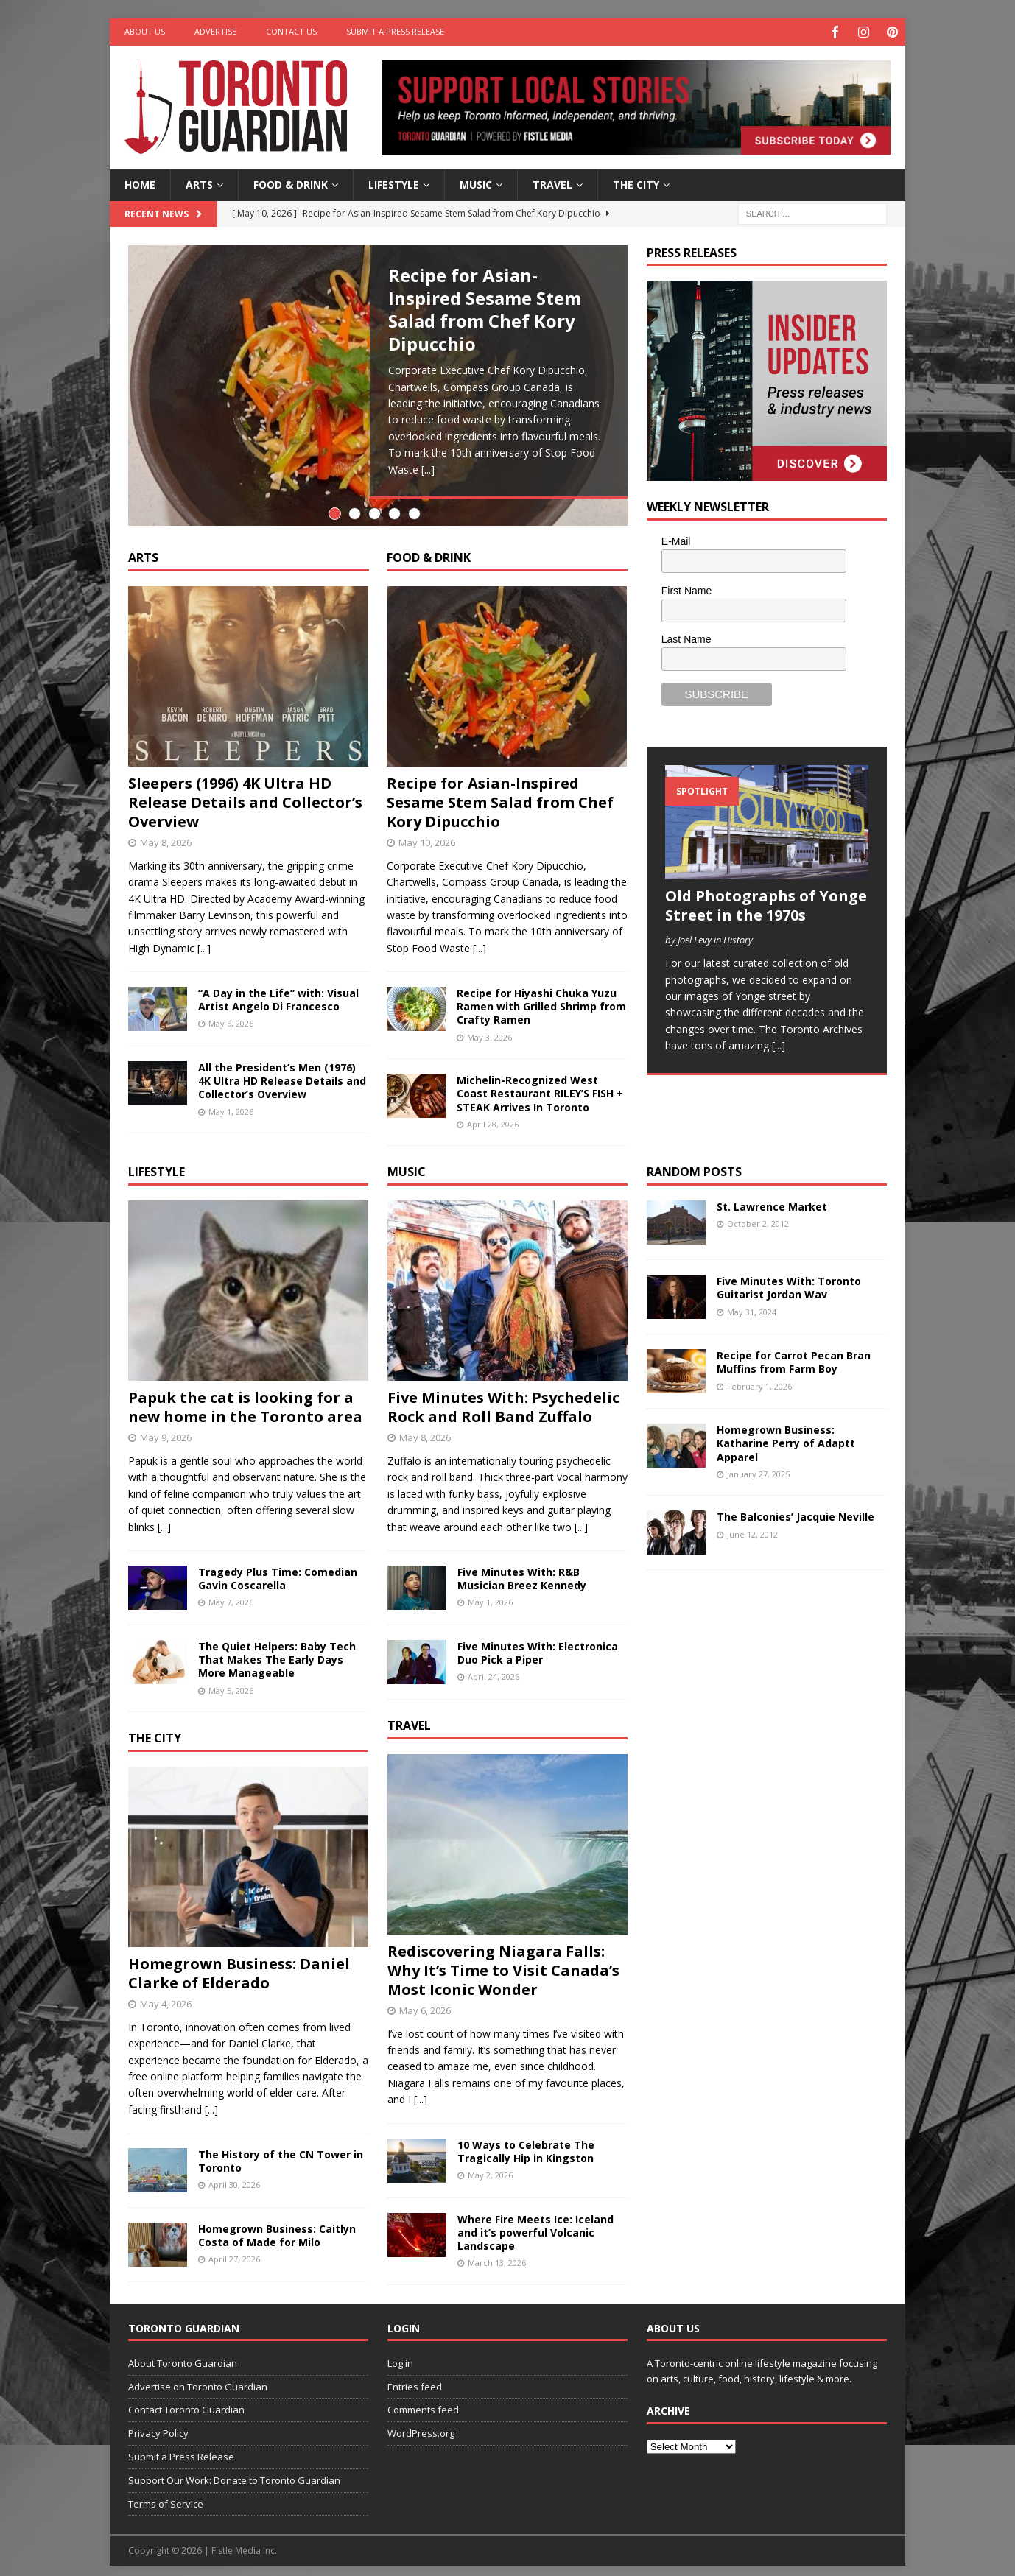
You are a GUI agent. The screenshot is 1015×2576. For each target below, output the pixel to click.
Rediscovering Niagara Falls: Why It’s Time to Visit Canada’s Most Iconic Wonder (503, 1962)
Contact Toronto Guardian (186, 2402)
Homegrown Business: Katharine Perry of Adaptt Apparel (786, 1435)
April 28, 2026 (493, 1116)
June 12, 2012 (752, 1526)
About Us (144, 31)
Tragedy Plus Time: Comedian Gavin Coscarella (277, 1570)
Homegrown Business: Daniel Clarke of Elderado (239, 1965)
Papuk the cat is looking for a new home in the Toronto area (245, 1399)
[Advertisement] (757, 1802)
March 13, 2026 (497, 2254)
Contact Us (291, 31)
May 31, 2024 (751, 1303)
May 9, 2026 (166, 1430)
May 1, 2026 (230, 1103)
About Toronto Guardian (182, 2355)
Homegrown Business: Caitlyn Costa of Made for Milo (277, 2227)
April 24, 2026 (493, 1669)
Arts (199, 183)
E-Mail (676, 540)
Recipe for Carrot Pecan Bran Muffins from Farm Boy (794, 1354)
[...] (428, 468)
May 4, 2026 (166, 1995)
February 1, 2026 (759, 1378)
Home (139, 183)
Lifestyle (393, 183)
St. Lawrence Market (772, 1199)
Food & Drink (290, 183)
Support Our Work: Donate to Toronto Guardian (234, 2472)
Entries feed (414, 2378)
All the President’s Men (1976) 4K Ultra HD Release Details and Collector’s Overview (282, 1072)
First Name (686, 589)
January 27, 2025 (758, 1465)
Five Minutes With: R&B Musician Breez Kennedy (521, 1570)
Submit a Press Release (395, 31)
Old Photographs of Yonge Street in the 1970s (766, 903)
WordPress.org (420, 2425)
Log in (400, 2355)
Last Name (686, 638)
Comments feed (423, 2402)
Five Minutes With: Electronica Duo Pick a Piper (537, 1644)
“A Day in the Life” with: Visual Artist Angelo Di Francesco (278, 991)
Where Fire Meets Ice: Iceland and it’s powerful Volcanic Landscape (535, 2224)
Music (476, 183)
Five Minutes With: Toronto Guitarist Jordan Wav (789, 1280)
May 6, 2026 (230, 1015)
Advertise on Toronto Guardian (197, 2378)
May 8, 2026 (166, 834)
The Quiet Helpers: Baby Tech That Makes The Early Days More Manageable (277, 1651)
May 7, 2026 (230, 1594)
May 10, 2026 (426, 834)
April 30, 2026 (234, 2177)
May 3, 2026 (489, 1029)
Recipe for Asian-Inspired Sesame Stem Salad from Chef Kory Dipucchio (484, 308)
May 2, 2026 (490, 2166)
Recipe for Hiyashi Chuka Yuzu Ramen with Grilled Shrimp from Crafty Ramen (541, 998)
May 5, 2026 (230, 1682)
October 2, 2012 (758, 1216)
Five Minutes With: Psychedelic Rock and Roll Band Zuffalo (503, 1399)
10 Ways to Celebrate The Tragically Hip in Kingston (525, 2143)
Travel (552, 183)
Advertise (215, 31)
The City (636, 183)
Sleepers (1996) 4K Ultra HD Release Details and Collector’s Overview (245, 794)
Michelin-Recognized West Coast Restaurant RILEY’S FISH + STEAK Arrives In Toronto (540, 1086)
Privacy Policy (158, 2425)
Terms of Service (165, 2495)
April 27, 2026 (234, 2251)
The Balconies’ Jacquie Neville (795, 1509)
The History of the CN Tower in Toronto (280, 2153)
